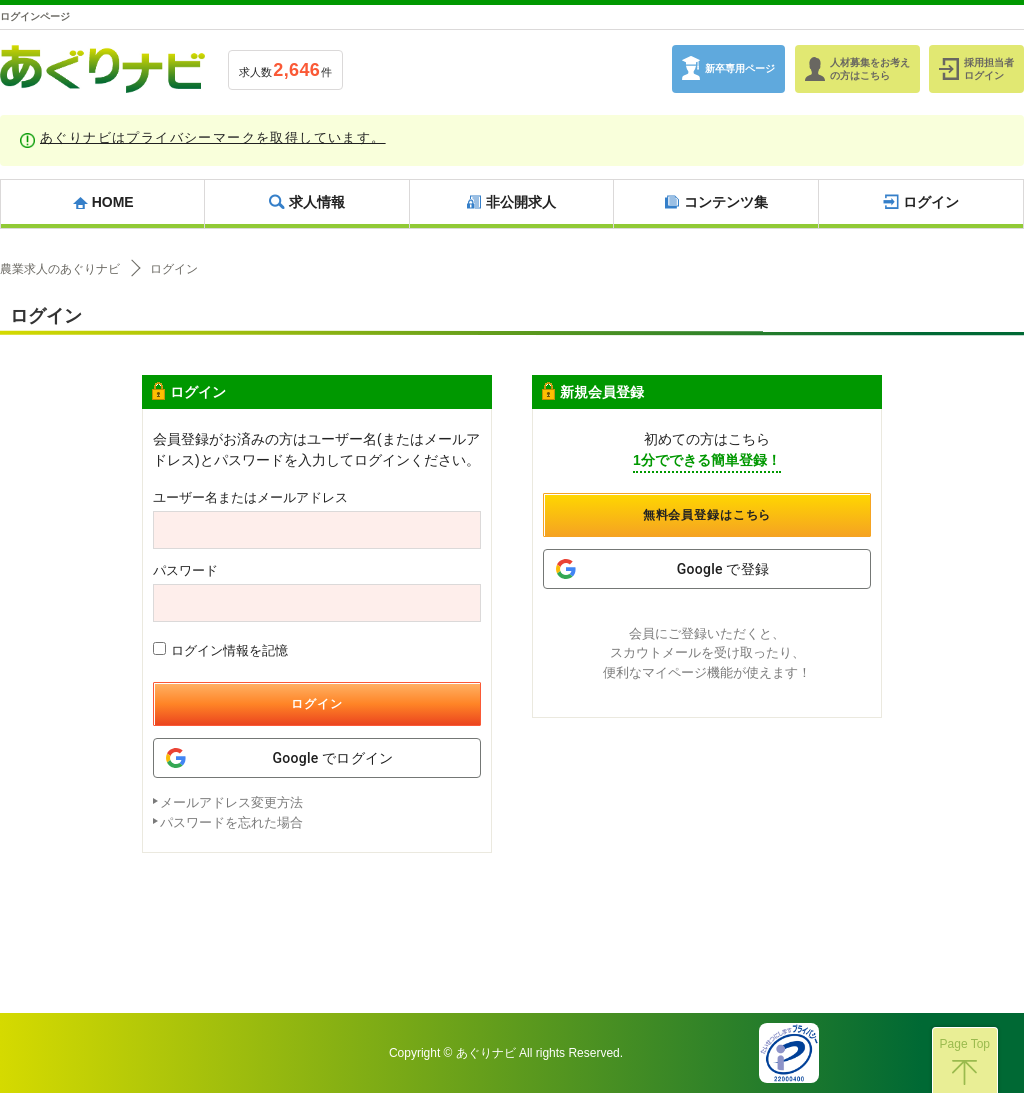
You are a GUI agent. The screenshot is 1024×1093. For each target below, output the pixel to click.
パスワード (185, 570)
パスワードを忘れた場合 (231, 822)
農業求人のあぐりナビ (60, 269)
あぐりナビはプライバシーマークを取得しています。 (213, 137)
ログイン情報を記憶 (220, 650)
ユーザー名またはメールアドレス (250, 497)
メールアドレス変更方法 (231, 802)
